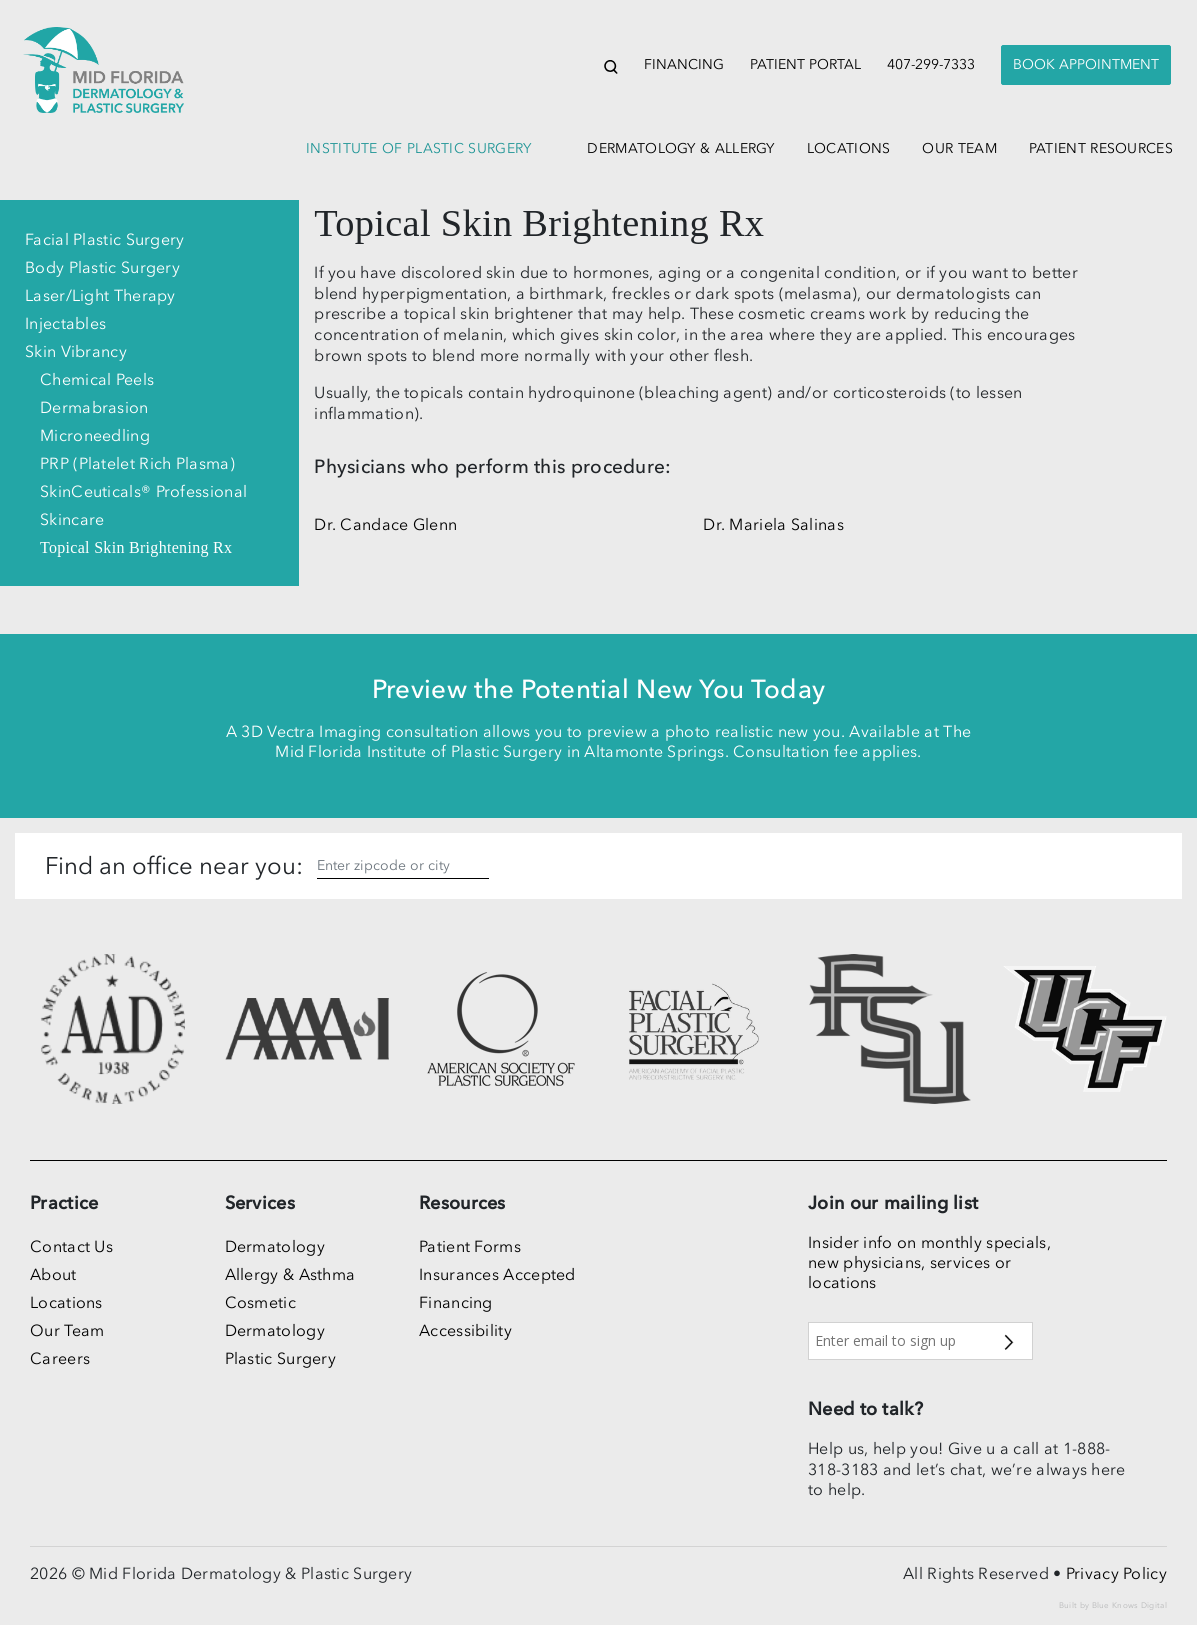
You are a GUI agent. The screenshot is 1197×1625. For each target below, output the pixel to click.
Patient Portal (805, 64)
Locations (66, 1302)
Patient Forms (470, 1246)
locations (849, 148)
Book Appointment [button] (1086, 64)
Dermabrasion (94, 407)
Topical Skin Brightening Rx (136, 547)
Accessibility (465, 1330)
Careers (60, 1358)
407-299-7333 (931, 64)
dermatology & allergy (680, 148)
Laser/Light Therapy (100, 295)
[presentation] (1086, 65)
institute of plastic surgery (418, 148)
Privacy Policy (1116, 1573)
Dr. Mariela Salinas (773, 524)
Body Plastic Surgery (102, 267)
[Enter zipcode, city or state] (403, 866)
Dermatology (275, 1246)
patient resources (1101, 148)
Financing (684, 64)
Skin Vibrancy (76, 351)
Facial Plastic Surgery (105, 239)
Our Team (67, 1330)
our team (959, 148)
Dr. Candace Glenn (385, 524)
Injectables (65, 323)
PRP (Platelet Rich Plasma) (137, 463)
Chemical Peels (97, 379)
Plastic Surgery (281, 1358)
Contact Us (71, 1246)
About (53, 1274)
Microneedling (95, 435)
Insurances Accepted (497, 1274)
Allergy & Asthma (290, 1274)
